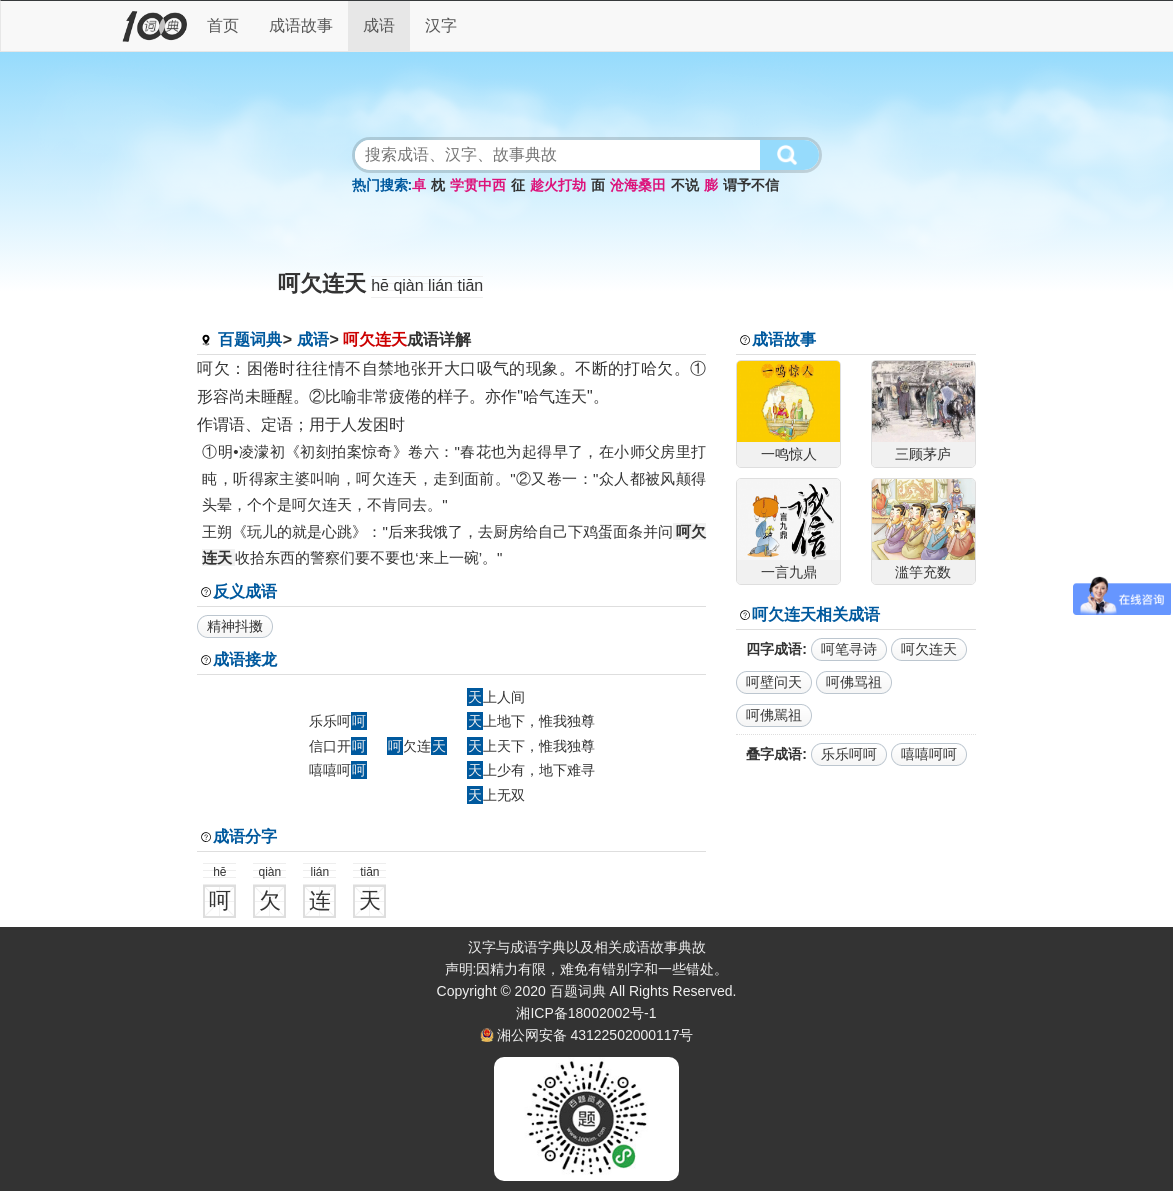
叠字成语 (774, 754)
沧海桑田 (638, 185)
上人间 (496, 697)
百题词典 (250, 339)
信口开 (338, 746)
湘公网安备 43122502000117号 (595, 1035)
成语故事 (301, 25)
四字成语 (774, 649)
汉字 (441, 25)
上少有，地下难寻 (531, 770)
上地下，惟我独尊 (531, 721)
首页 (223, 25)
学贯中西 (478, 185)
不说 (685, 185)
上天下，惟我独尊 (531, 746)
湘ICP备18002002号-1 (586, 1013)
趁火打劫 (558, 185)
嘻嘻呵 (338, 770)
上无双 (496, 795)
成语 (379, 25)
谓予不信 (751, 185)
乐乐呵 (338, 721)
